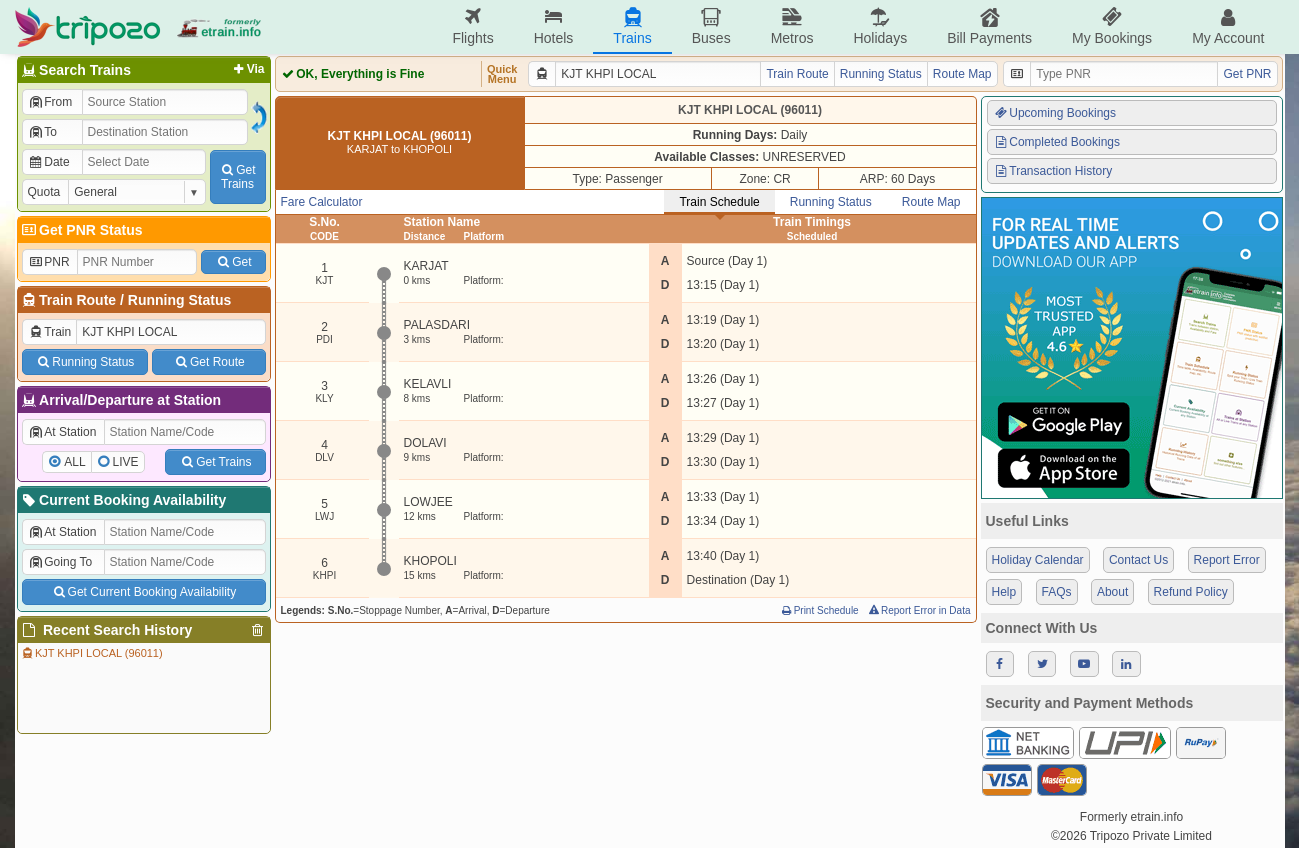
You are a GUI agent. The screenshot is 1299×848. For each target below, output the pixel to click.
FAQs (1057, 592)
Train (50, 332)
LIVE (126, 462)
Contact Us (1138, 560)
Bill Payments (989, 26)
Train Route (77, 300)
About (1112, 592)
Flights (472, 26)
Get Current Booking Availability (143, 592)
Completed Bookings (1057, 142)
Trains (632, 26)
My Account (1228, 26)
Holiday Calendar (1038, 560)
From (50, 102)
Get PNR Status (81, 230)
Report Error (1227, 560)
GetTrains (237, 177)
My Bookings (1112, 26)
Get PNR (1247, 74)
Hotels (554, 26)
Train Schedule (719, 202)
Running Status (179, 300)
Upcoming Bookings (1055, 113)
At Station (62, 432)
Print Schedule (819, 610)
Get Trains (215, 462)
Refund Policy (1191, 592)
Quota (44, 192)
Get (233, 262)
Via (247, 69)
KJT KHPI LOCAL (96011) (91, 653)
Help (1004, 592)
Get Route (208, 362)
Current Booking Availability (123, 500)
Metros (792, 26)
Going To (60, 562)
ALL (74, 462)
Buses (711, 26)
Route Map (962, 74)
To (42, 132)
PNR (49, 262)
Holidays (880, 26)
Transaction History (1053, 171)
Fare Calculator (322, 202)
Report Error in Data (918, 610)
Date (49, 162)
